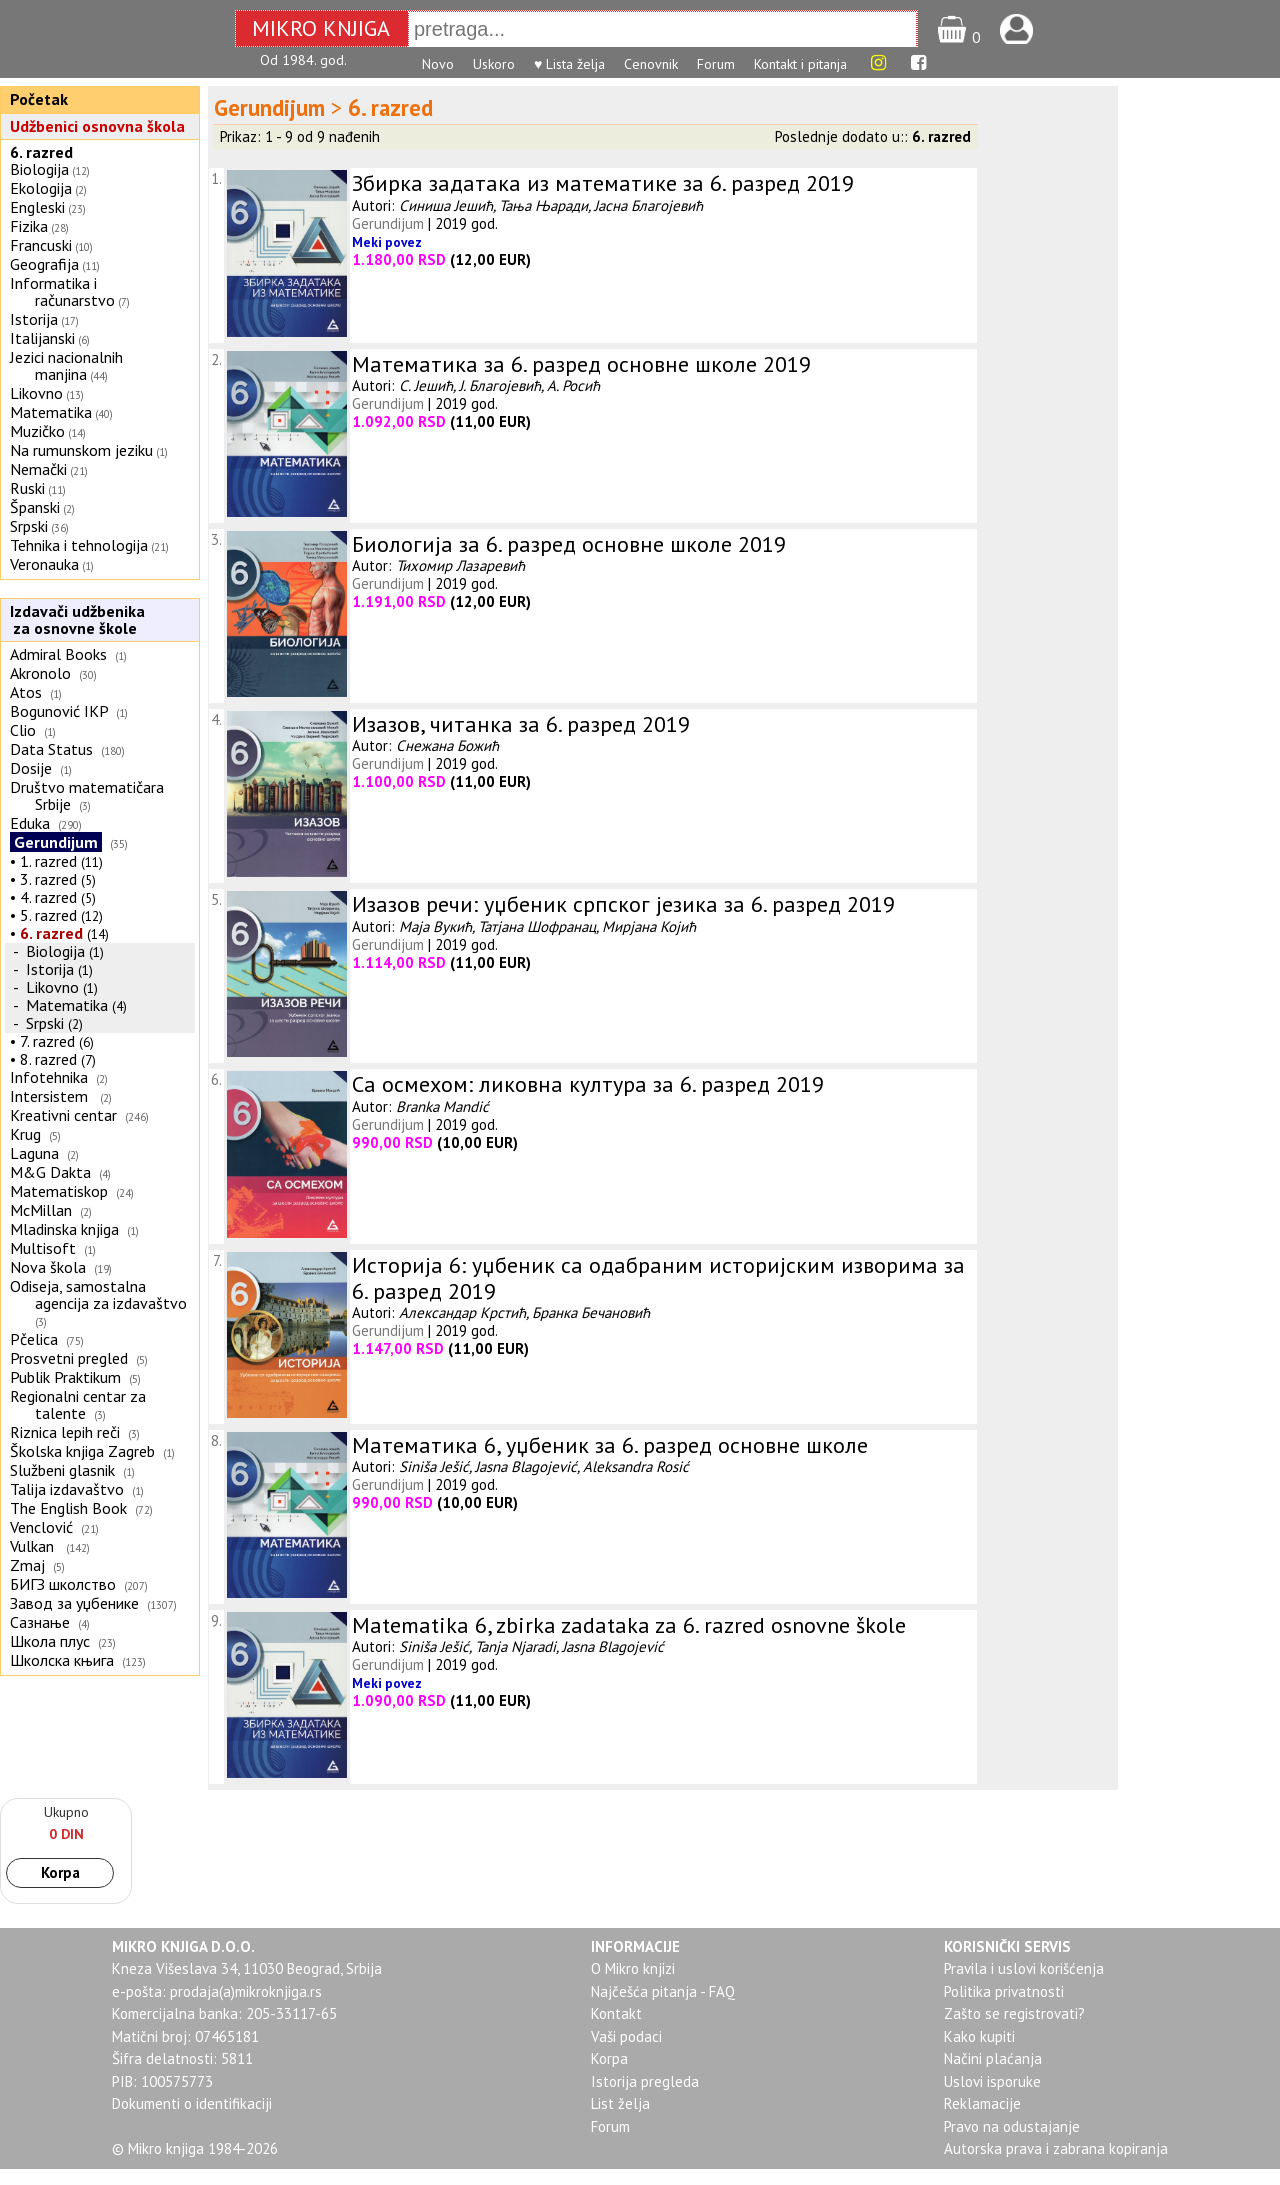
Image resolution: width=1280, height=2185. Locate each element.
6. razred (41, 152)
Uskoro (494, 64)
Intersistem (51, 1096)
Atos (26, 692)
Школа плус (50, 1641)
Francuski (41, 245)
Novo (438, 64)
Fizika (29, 226)
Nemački (38, 469)
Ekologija (41, 188)
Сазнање (40, 1622)
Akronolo (40, 673)
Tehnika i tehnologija (79, 545)
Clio (23, 730)
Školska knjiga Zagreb (82, 1451)
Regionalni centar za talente (78, 1404)
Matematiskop (59, 1191)
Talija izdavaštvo (67, 1489)
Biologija (39, 169)
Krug (25, 1134)
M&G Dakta (50, 1172)
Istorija (34, 319)
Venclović (41, 1527)
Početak (39, 99)
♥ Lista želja (569, 64)
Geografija (44, 264)
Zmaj (27, 1565)
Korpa (60, 1872)
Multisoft (43, 1248)
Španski (35, 507)
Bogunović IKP (59, 711)
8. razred (48, 1059)
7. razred (47, 1041)
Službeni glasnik (62, 1470)
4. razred (48, 897)
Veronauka (44, 564)
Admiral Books (58, 654)
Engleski (37, 207)
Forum (716, 64)
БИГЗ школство (63, 1584)
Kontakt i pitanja (800, 64)
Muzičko (37, 431)
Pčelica (34, 1339)
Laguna (34, 1153)
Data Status (51, 749)
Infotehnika (49, 1077)
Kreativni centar (63, 1115)
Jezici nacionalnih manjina (66, 365)
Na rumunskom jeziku (81, 450)
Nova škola (48, 1267)
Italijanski (42, 338)
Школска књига (62, 1660)
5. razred (48, 915)
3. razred (48, 879)
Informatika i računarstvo (62, 291)
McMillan (41, 1210)
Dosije (31, 768)
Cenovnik (651, 64)
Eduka (30, 823)
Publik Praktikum (65, 1377)
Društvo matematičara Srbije (87, 795)
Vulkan (34, 1546)
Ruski (27, 488)
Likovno (36, 393)
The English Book (68, 1508)
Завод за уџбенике (74, 1603)
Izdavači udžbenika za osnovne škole (75, 619)
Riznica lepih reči (65, 1432)
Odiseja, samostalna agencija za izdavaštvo (100, 1294)
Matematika (51, 412)
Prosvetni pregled (69, 1358)
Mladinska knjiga (64, 1229)
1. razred (48, 861)
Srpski (29, 526)
